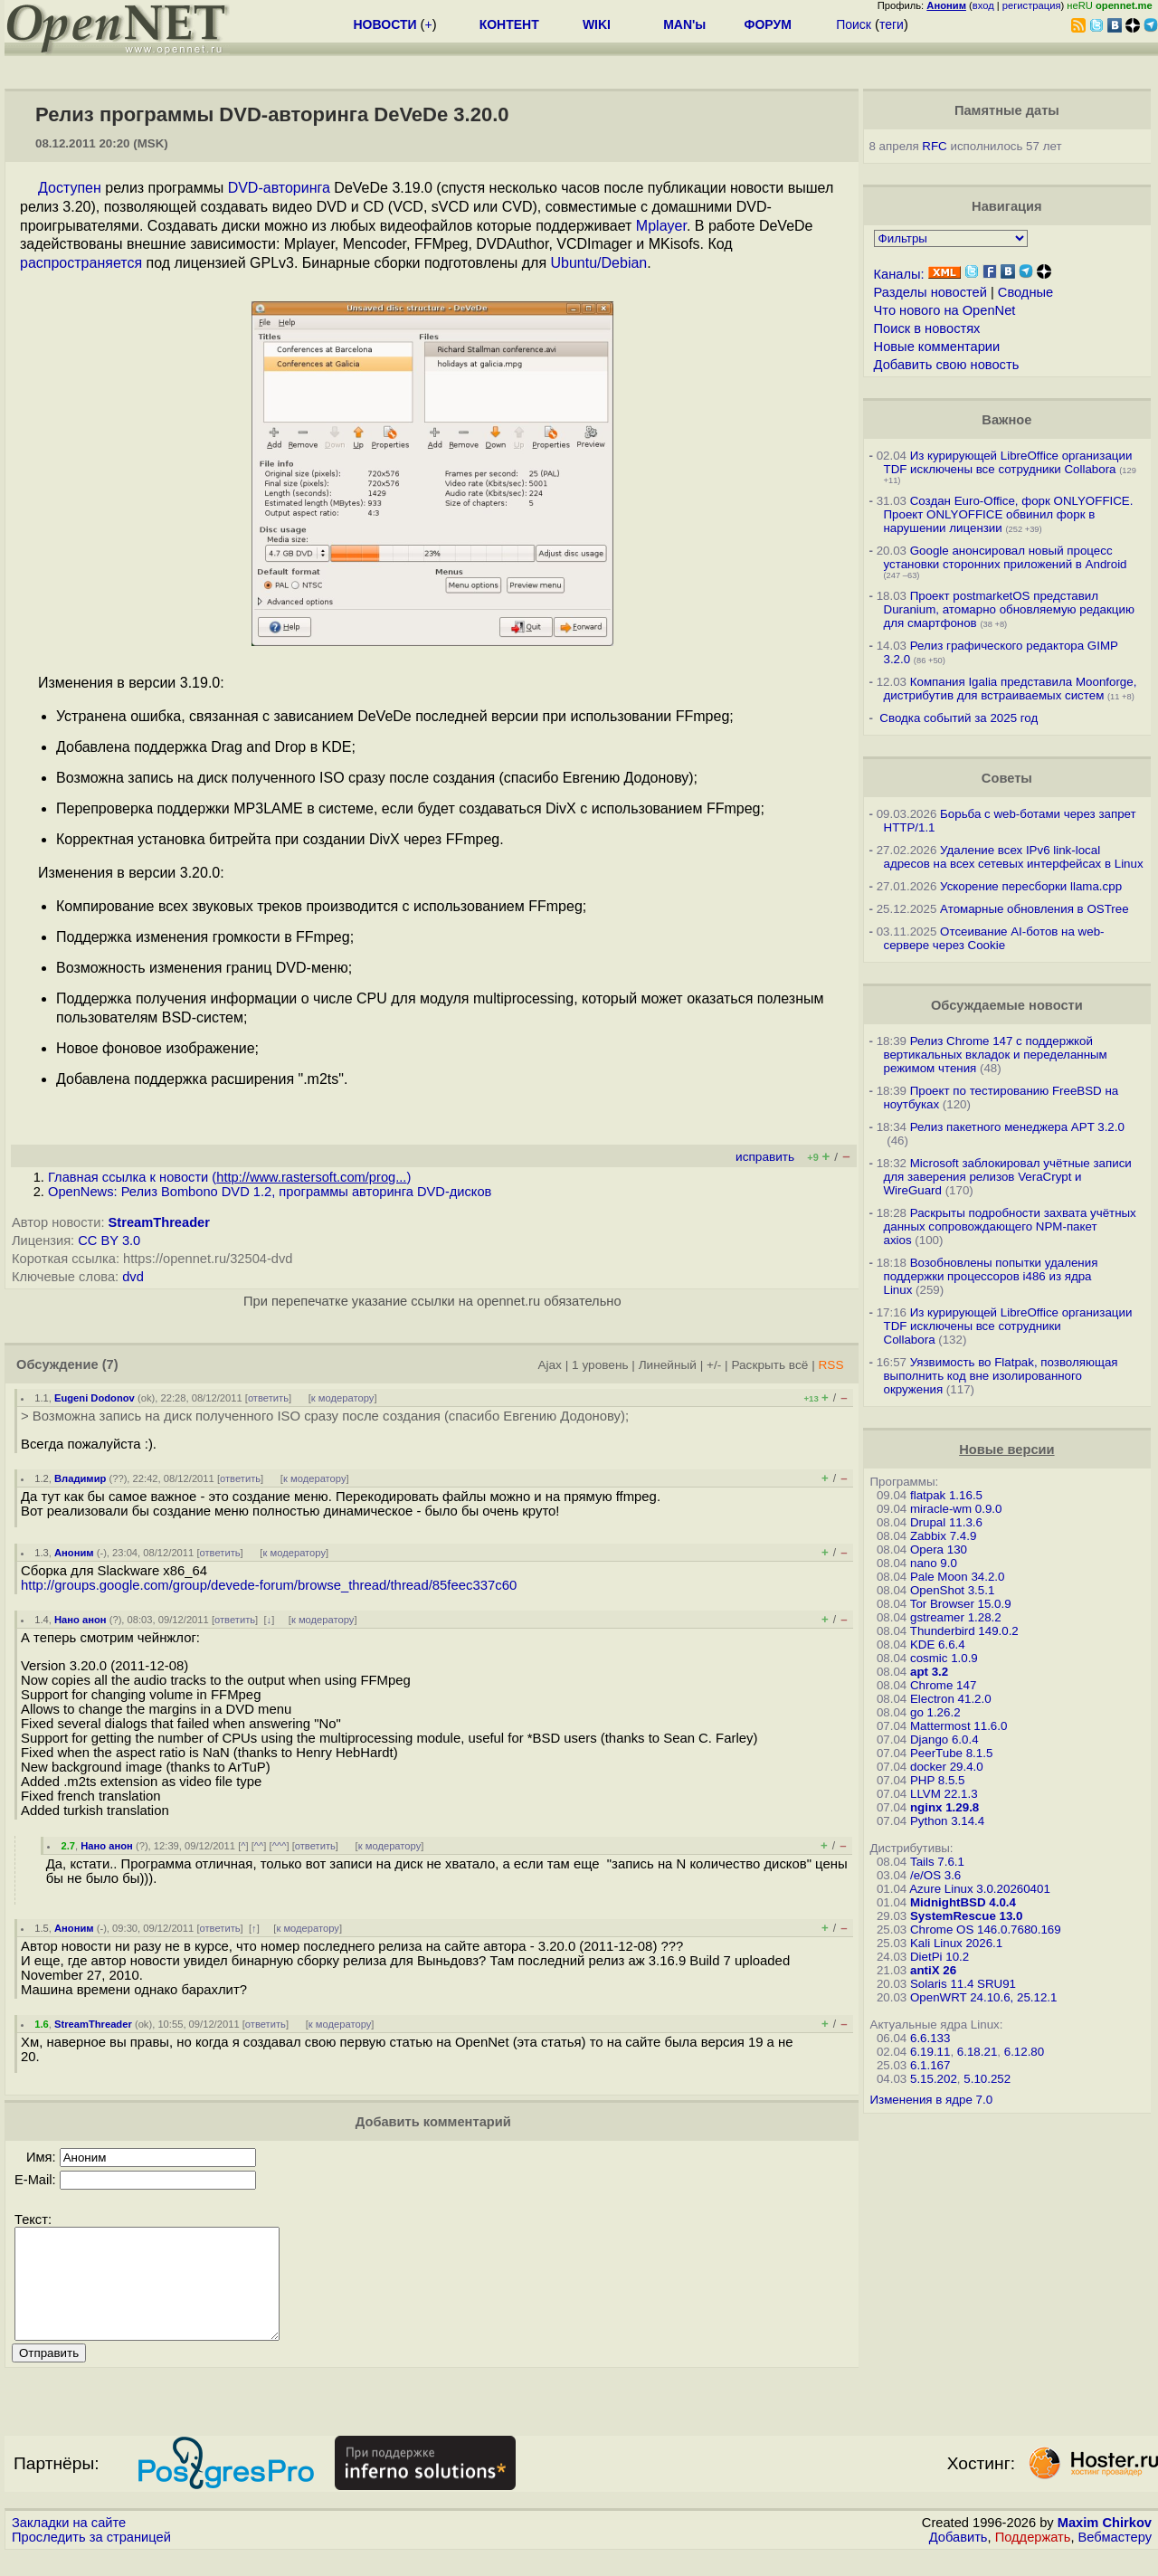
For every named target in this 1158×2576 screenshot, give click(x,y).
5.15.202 (933, 2079)
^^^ (279, 1845)
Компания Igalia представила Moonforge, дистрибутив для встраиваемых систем (1010, 688)
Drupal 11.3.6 (946, 1522)
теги (891, 24)
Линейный (668, 1365)
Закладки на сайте (69, 2544)
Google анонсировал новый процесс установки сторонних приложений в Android (1005, 557)
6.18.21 (977, 2051)
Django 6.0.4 (944, 1739)
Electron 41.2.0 (951, 1699)
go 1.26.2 (935, 1712)
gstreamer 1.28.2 (955, 1617)
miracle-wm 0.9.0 (955, 1509)
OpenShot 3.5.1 (952, 1590)
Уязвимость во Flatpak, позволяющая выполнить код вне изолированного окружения (1001, 1375)
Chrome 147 (943, 1685)
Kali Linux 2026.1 (956, 1943)
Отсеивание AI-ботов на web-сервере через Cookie (994, 938)
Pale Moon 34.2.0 (957, 1576)
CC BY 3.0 (109, 1240)
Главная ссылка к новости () (229, 1177)
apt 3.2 (929, 1671)
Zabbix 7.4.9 (943, 1536)
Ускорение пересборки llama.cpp (1031, 886)
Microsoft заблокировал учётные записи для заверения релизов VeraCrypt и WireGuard (1008, 1176)
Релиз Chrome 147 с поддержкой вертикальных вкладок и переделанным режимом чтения (995, 1054)
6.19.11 (930, 2051)
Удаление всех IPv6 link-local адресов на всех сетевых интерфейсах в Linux (1014, 856)
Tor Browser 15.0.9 (960, 1604)
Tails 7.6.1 (937, 1861)
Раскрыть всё (769, 1365)
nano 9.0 (933, 1563)
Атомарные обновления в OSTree (1034, 909)
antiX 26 (933, 1970)
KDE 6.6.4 (937, 1644)
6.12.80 (1024, 2051)
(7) (110, 1364)
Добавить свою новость (947, 364)
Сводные (1025, 292)
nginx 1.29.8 (944, 1807)
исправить (765, 1157)
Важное (1006, 420)
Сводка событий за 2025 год (958, 718)
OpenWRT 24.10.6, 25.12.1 (984, 1997)
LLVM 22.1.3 (944, 1794)
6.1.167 (930, 2065)
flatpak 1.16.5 (946, 1495)
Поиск (853, 24)
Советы (1007, 778)
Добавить (958, 2559)
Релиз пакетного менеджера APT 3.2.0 (1017, 1127)
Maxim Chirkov (1105, 2544)
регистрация (1031, 5)
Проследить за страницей (91, 2559)
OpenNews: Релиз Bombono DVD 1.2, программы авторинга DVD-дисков (269, 1191)
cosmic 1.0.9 (944, 1658)
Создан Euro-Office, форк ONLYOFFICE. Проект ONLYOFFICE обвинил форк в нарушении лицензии (1009, 514)
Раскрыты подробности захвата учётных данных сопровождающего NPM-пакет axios (1010, 1226)
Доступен (69, 187)
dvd (133, 1276)
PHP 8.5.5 (937, 1780)
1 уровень (600, 1365)
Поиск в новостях (927, 328)
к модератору (343, 1398)
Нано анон (80, 1619)
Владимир (80, 1478)
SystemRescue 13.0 (966, 1916)
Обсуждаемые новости (1007, 1005)
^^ (259, 1845)
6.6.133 (930, 2038)
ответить (268, 1398)
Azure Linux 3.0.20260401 (979, 1889)
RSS (830, 1365)
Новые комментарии (937, 346)
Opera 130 (938, 1549)
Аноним (74, 1552)
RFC (934, 146)
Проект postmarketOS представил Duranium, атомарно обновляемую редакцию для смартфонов (1009, 609)
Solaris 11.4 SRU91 (963, 1984)
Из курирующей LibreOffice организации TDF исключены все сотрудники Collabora (1008, 462)
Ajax (549, 1365)
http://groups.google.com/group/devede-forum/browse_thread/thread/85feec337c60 (269, 1585)
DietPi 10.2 (939, 1956)
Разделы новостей (930, 292)
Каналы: (899, 274)
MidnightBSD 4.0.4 (963, 1902)
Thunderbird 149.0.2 (964, 1631)
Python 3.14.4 (947, 1821)
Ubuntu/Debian (599, 263)
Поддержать (1033, 2559)
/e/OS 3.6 (935, 1875)
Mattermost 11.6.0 (958, 1726)
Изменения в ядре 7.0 (931, 2099)
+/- (714, 1365)
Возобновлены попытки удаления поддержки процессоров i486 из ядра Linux (991, 1276)
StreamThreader (159, 1222)
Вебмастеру (1115, 2559)
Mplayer (661, 225)
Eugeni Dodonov (94, 1398)
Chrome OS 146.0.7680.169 (985, 1929)
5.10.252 (987, 2079)
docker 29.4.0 (946, 1766)
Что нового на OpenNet (945, 310)
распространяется (81, 263)
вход (983, 5)
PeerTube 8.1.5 (951, 1753)
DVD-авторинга (279, 187)
